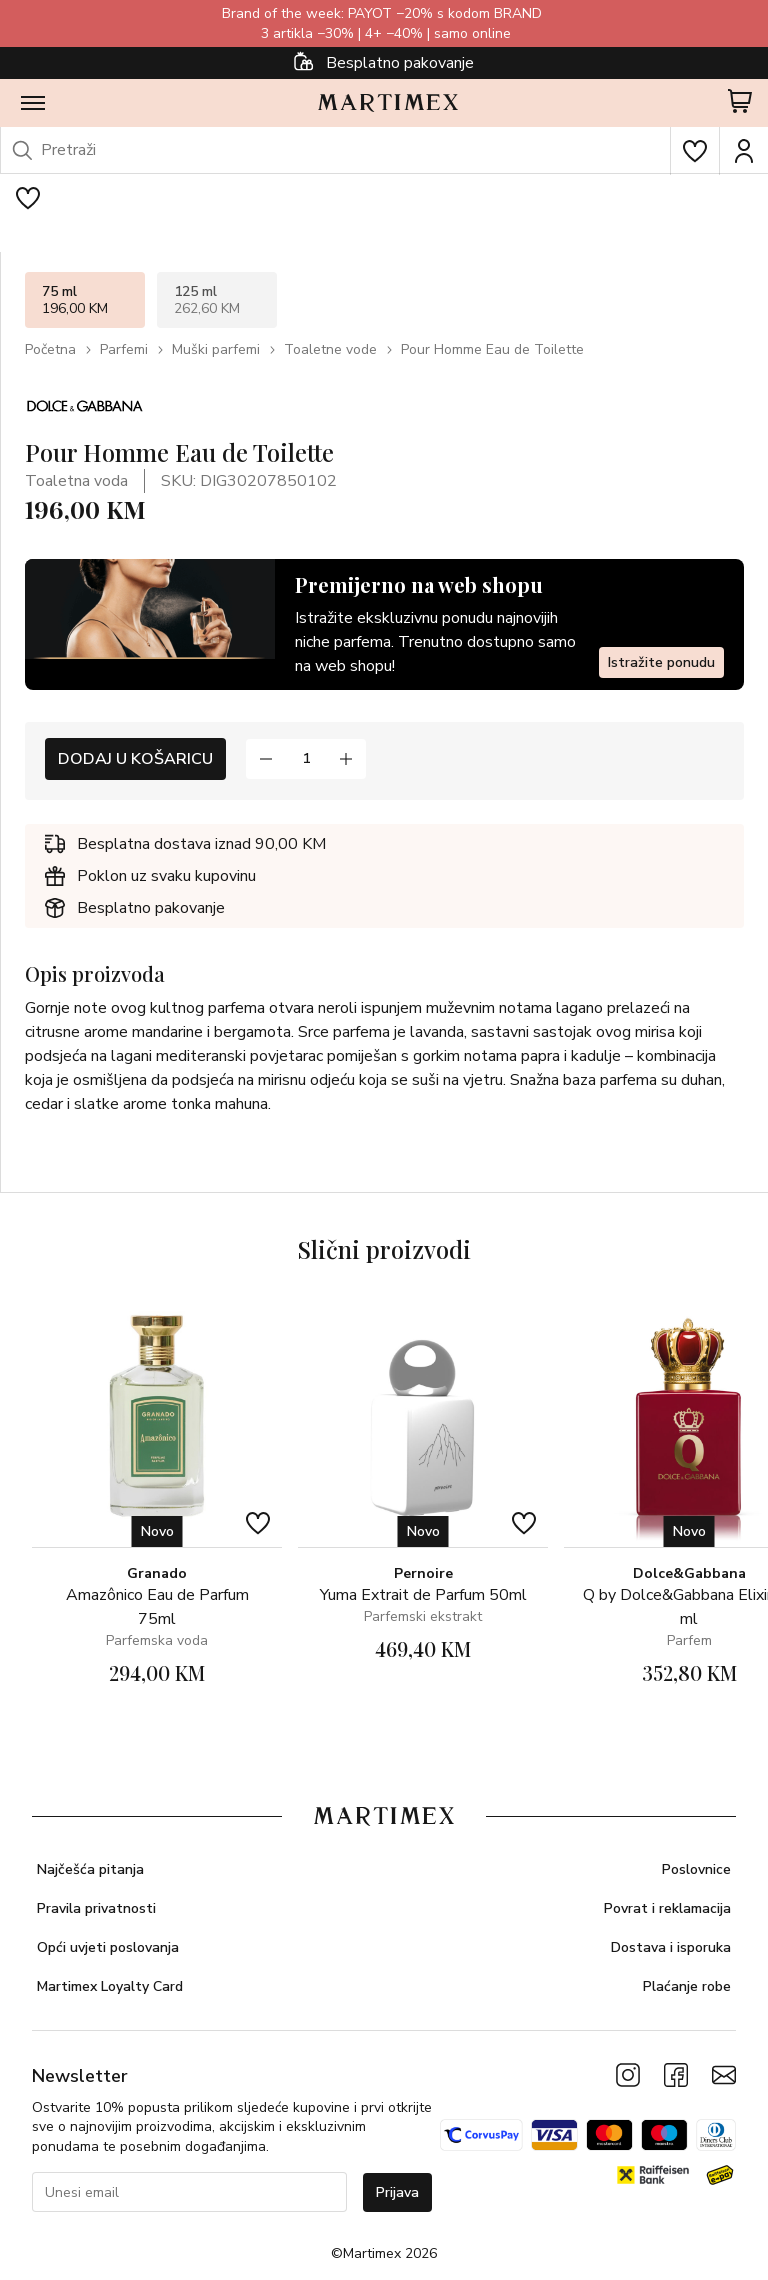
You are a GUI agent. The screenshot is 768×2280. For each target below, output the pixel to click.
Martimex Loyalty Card (110, 1986)
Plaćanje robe (687, 1986)
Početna (50, 349)
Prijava (397, 2192)
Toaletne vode (330, 349)
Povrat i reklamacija (667, 1908)
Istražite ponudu (661, 662)
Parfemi (124, 349)
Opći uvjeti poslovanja (108, 1947)
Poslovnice (696, 1869)
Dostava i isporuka (671, 1947)
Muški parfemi (216, 349)
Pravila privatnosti (96, 1908)
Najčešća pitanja (90, 1869)
